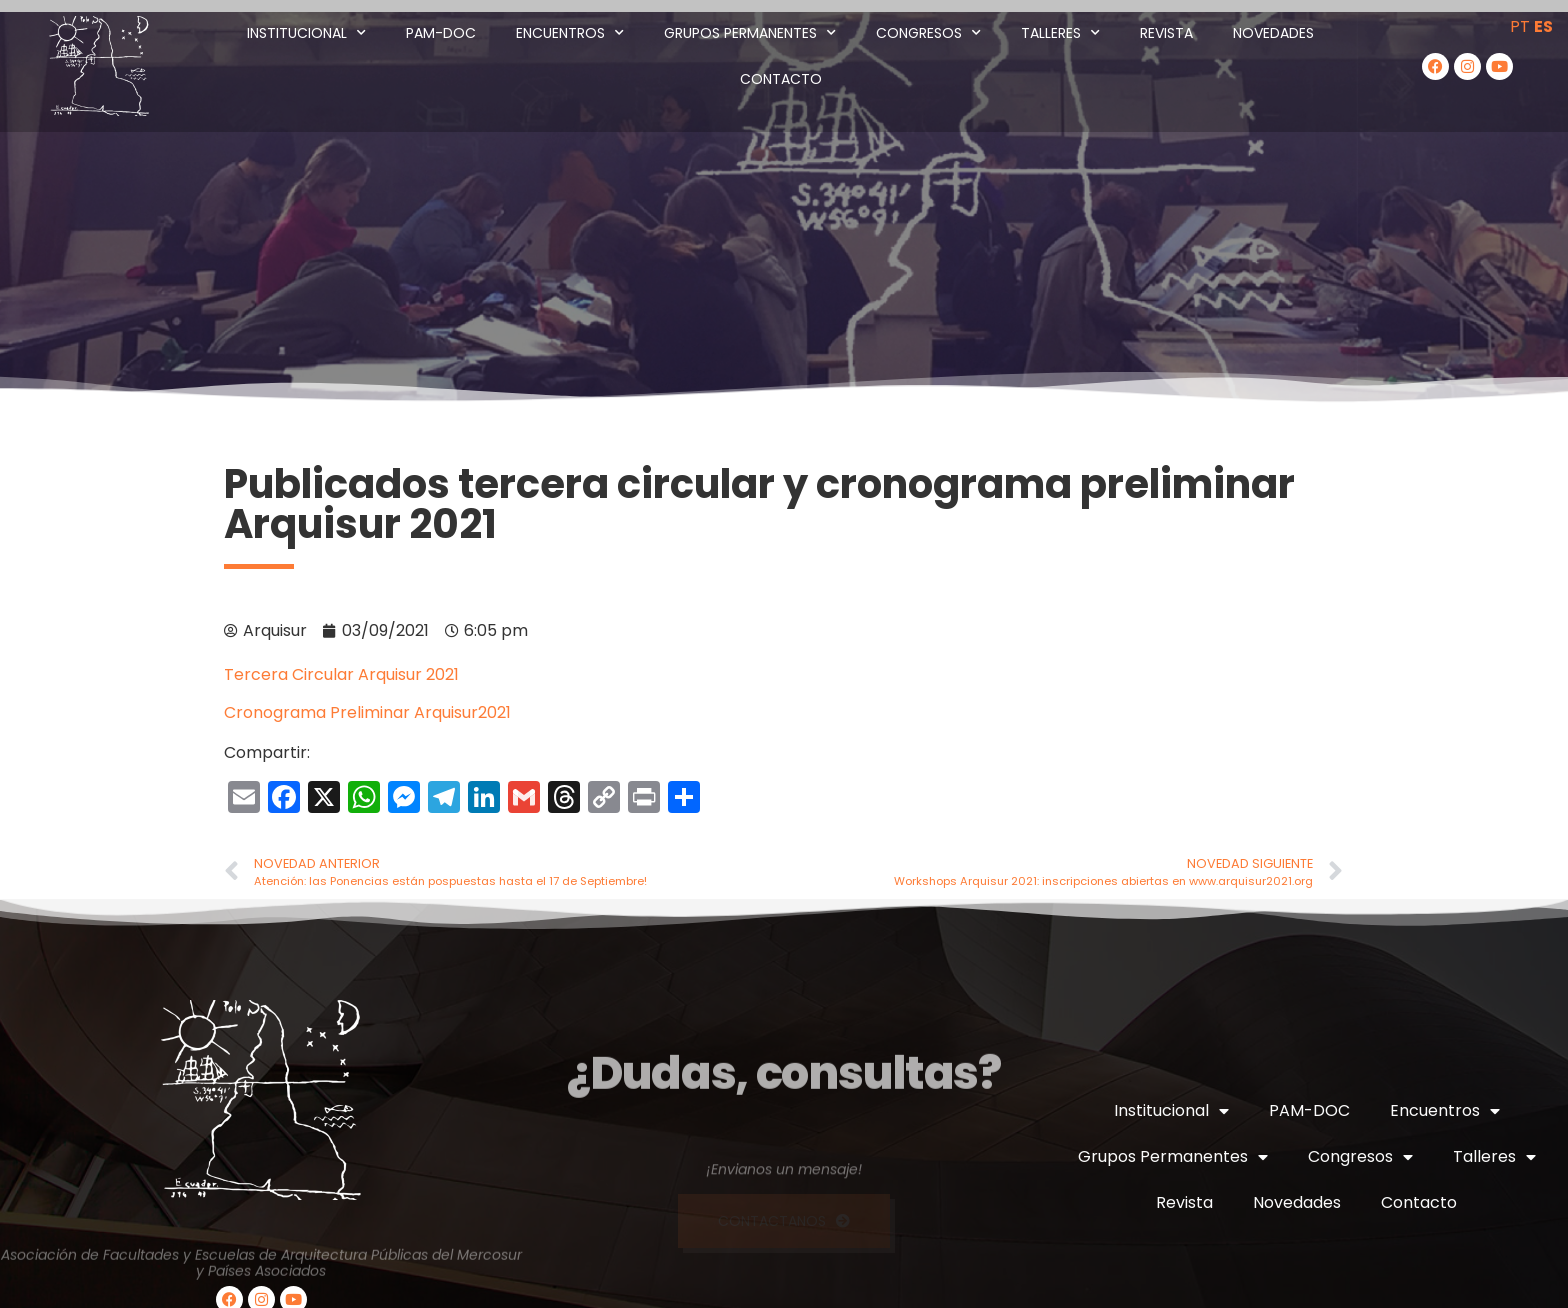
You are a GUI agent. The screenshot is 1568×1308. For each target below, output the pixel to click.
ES (1543, 26)
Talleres (1060, 33)
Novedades (1273, 33)
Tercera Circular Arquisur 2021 (341, 674)
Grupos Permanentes (750, 33)
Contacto (781, 79)
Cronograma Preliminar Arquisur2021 (367, 712)
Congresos (928, 33)
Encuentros (570, 33)
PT (1520, 26)
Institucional (306, 33)
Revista (1166, 33)
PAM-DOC (441, 33)
